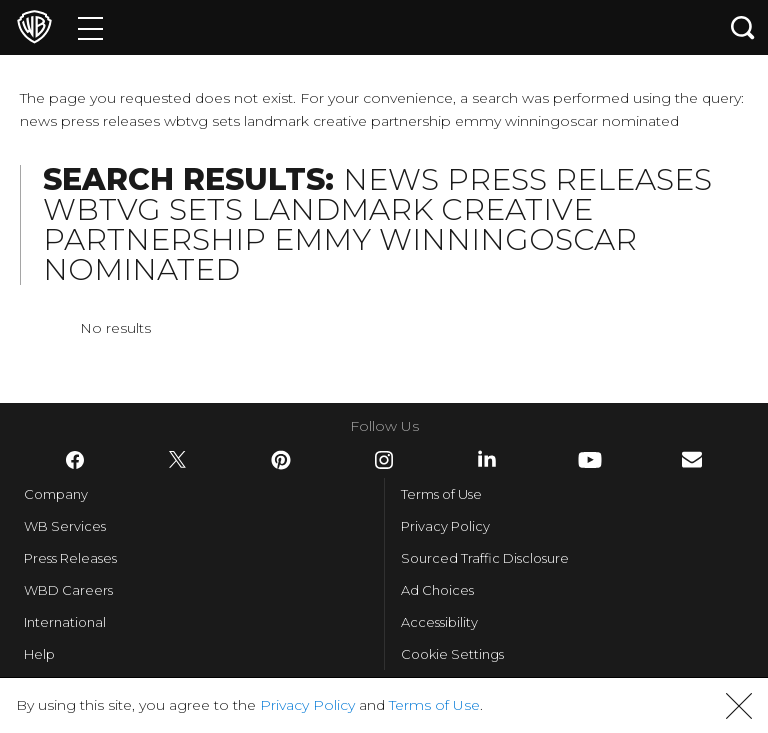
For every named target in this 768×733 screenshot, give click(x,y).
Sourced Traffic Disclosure (485, 558)
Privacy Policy (445, 526)
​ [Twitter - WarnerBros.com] (178, 460)
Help (39, 654)
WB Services (65, 526)
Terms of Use (441, 494)
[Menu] (90, 27)
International (65, 622)
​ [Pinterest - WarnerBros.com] (281, 460)
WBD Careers (68, 590)
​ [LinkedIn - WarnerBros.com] (487, 459)
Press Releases (70, 558)
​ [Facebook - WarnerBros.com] (75, 460)
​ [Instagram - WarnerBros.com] (384, 460)
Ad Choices (437, 590)
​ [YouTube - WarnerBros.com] (590, 460)
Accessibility (439, 622)
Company (56, 494)
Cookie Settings (452, 654)
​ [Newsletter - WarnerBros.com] (692, 459)
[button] (739, 706)
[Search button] (743, 27)
